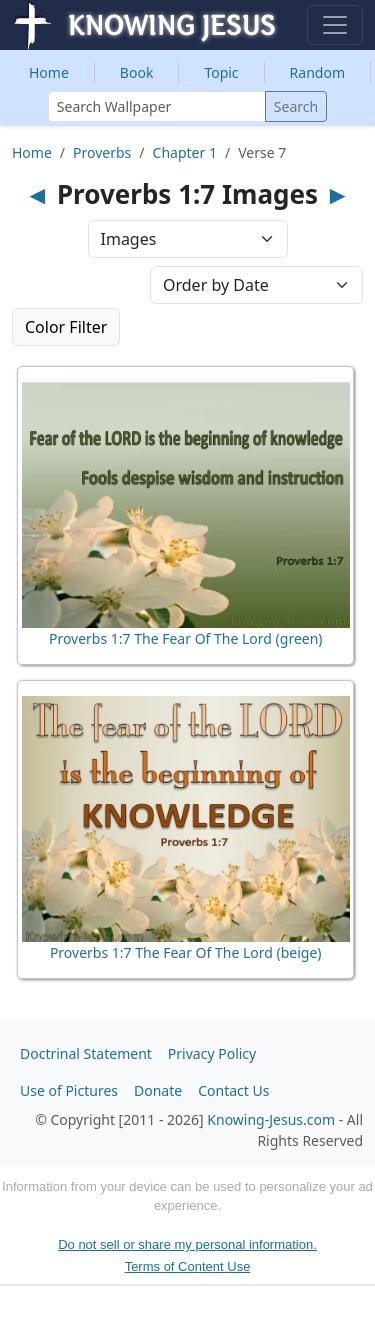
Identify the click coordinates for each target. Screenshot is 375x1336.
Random (317, 72)
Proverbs (102, 152)
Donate (158, 1090)
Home (49, 72)
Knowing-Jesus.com (271, 1119)
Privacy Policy (212, 1053)
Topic (221, 72)
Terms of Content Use (188, 1266)
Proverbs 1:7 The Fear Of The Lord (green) (186, 638)
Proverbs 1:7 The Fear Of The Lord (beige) (186, 952)
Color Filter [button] (66, 327)
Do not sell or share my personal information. (187, 1244)
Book (137, 72)
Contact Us (233, 1090)
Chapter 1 (185, 152)
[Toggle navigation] (335, 25)
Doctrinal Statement (86, 1053)
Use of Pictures (69, 1090)
